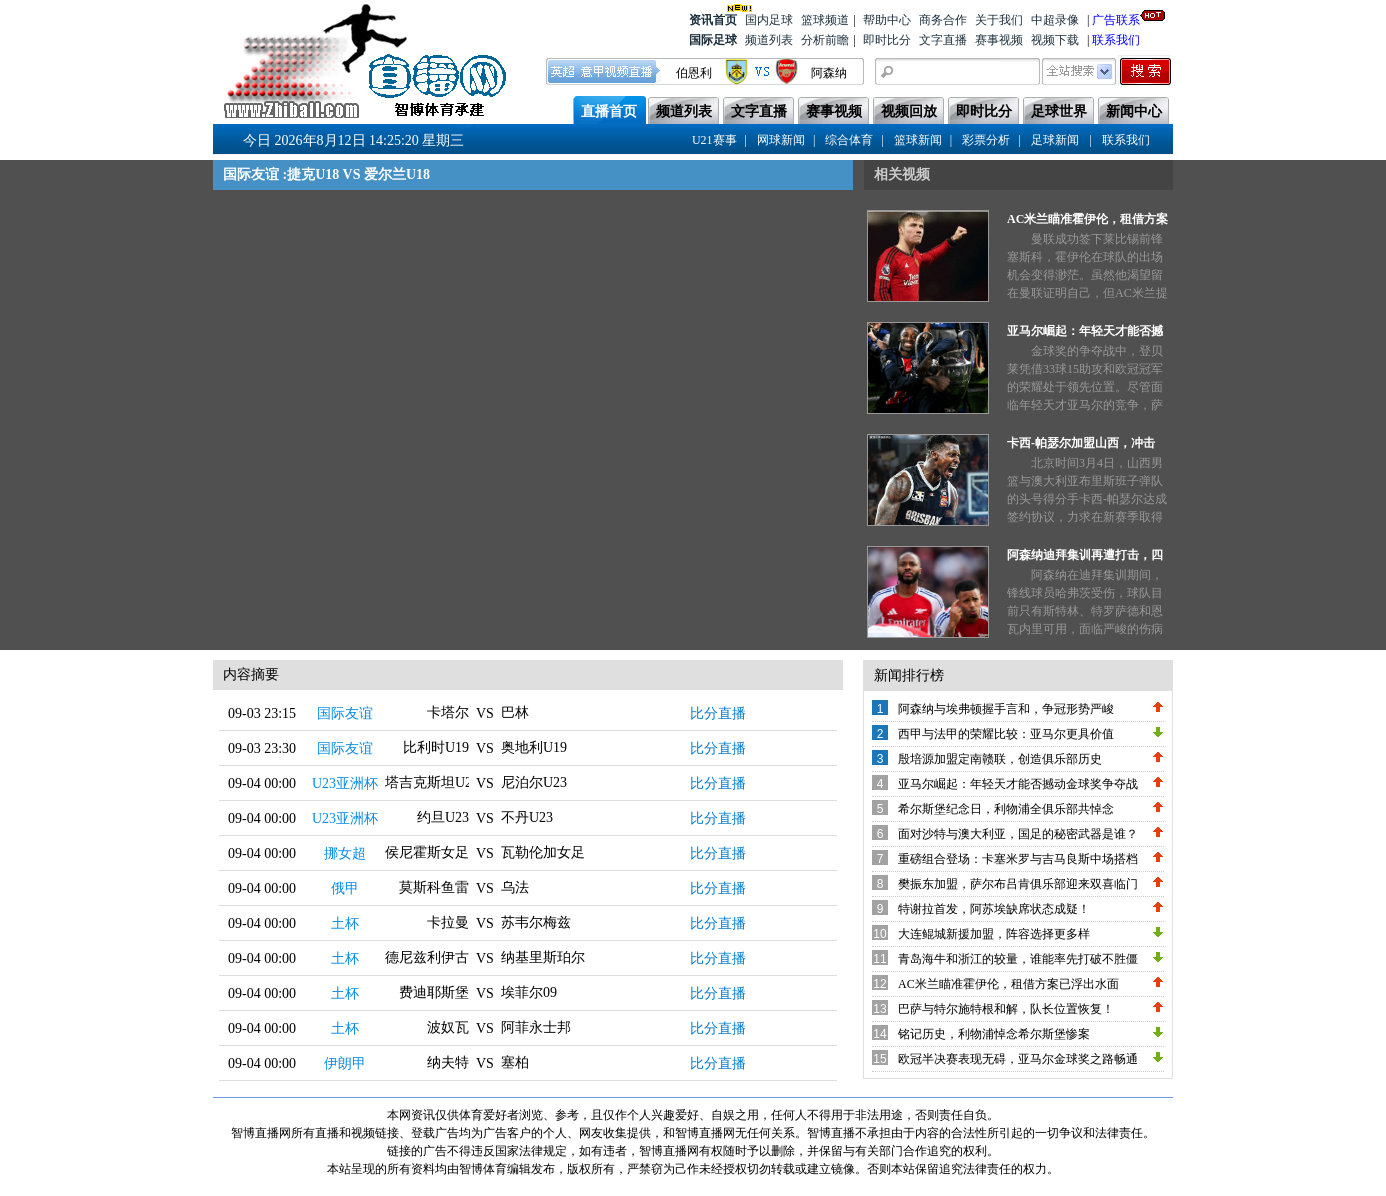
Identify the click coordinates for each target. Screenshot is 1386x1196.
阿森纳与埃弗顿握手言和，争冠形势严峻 (1006, 709)
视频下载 (1055, 40)
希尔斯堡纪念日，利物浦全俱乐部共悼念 (1006, 809)
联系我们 (1116, 40)
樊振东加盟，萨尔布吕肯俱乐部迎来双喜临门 (1018, 884)
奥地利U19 (534, 747)
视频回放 (909, 111)
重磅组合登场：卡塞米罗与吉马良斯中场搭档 (1018, 859)
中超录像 (1055, 20)
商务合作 (943, 20)
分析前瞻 (825, 40)
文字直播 (943, 40)
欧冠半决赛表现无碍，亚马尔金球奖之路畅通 (1018, 1059)
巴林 (515, 712)
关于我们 (999, 20)
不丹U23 (527, 817)
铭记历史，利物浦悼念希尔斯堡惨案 (994, 1034)
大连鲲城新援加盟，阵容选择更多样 (994, 934)
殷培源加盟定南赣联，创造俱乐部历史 (1000, 759)
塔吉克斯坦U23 (432, 782)
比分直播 (718, 713)
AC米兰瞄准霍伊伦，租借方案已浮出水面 (1008, 984)
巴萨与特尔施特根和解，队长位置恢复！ (1006, 1009)
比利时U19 (436, 747)
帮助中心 (887, 20)
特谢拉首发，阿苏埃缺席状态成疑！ (994, 909)
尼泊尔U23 (534, 782)
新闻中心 (1134, 111)
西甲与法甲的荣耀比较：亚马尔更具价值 (1006, 734)
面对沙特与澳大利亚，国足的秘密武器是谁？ (1018, 834)
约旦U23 (443, 817)
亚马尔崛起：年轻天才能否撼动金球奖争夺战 (1018, 784)
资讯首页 (713, 18)
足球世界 (1059, 111)
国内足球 (769, 20)
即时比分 (887, 40)
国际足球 (713, 40)
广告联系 (1116, 18)
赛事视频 (999, 40)
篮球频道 (825, 20)
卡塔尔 (448, 712)
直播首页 (609, 111)
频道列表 (769, 40)
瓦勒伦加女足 (543, 852)
